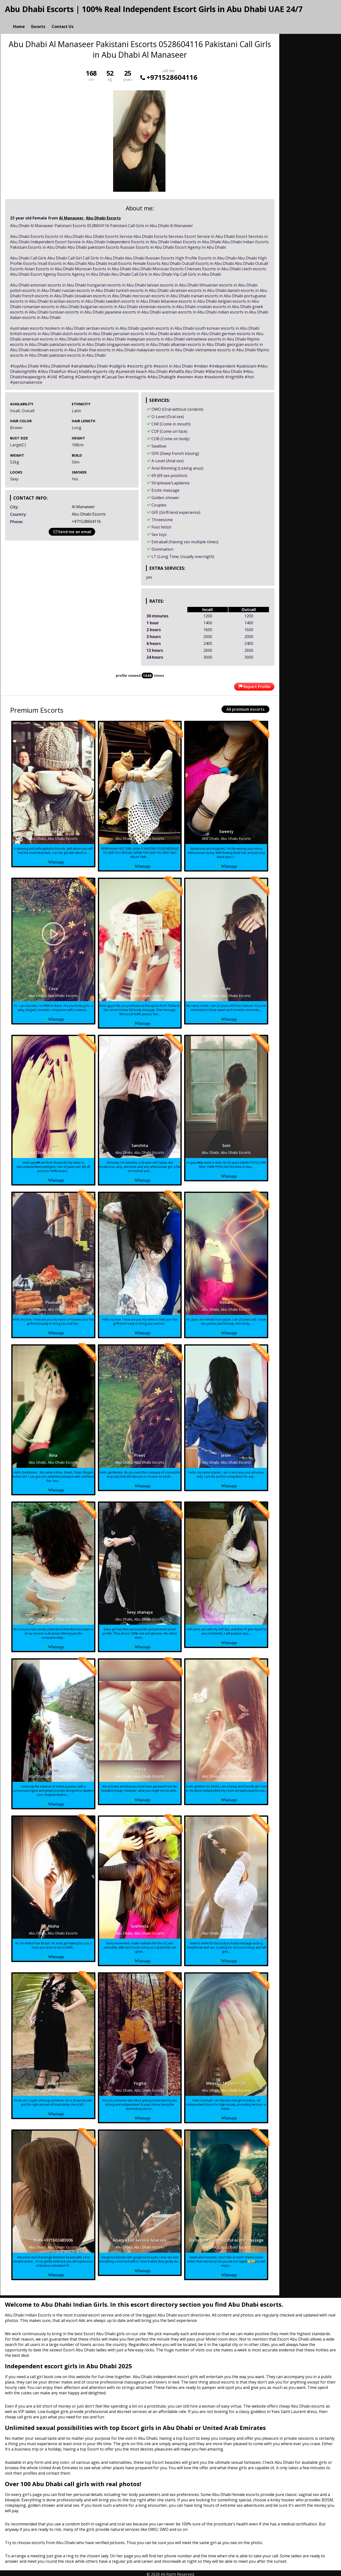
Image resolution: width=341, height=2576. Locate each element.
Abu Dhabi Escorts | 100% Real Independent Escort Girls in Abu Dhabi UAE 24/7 (154, 9)
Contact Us (63, 21)
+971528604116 (168, 75)
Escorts (38, 21)
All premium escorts (245, 707)
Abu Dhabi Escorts (103, 215)
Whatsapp (56, 859)
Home (19, 21)
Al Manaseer (71, 215)
